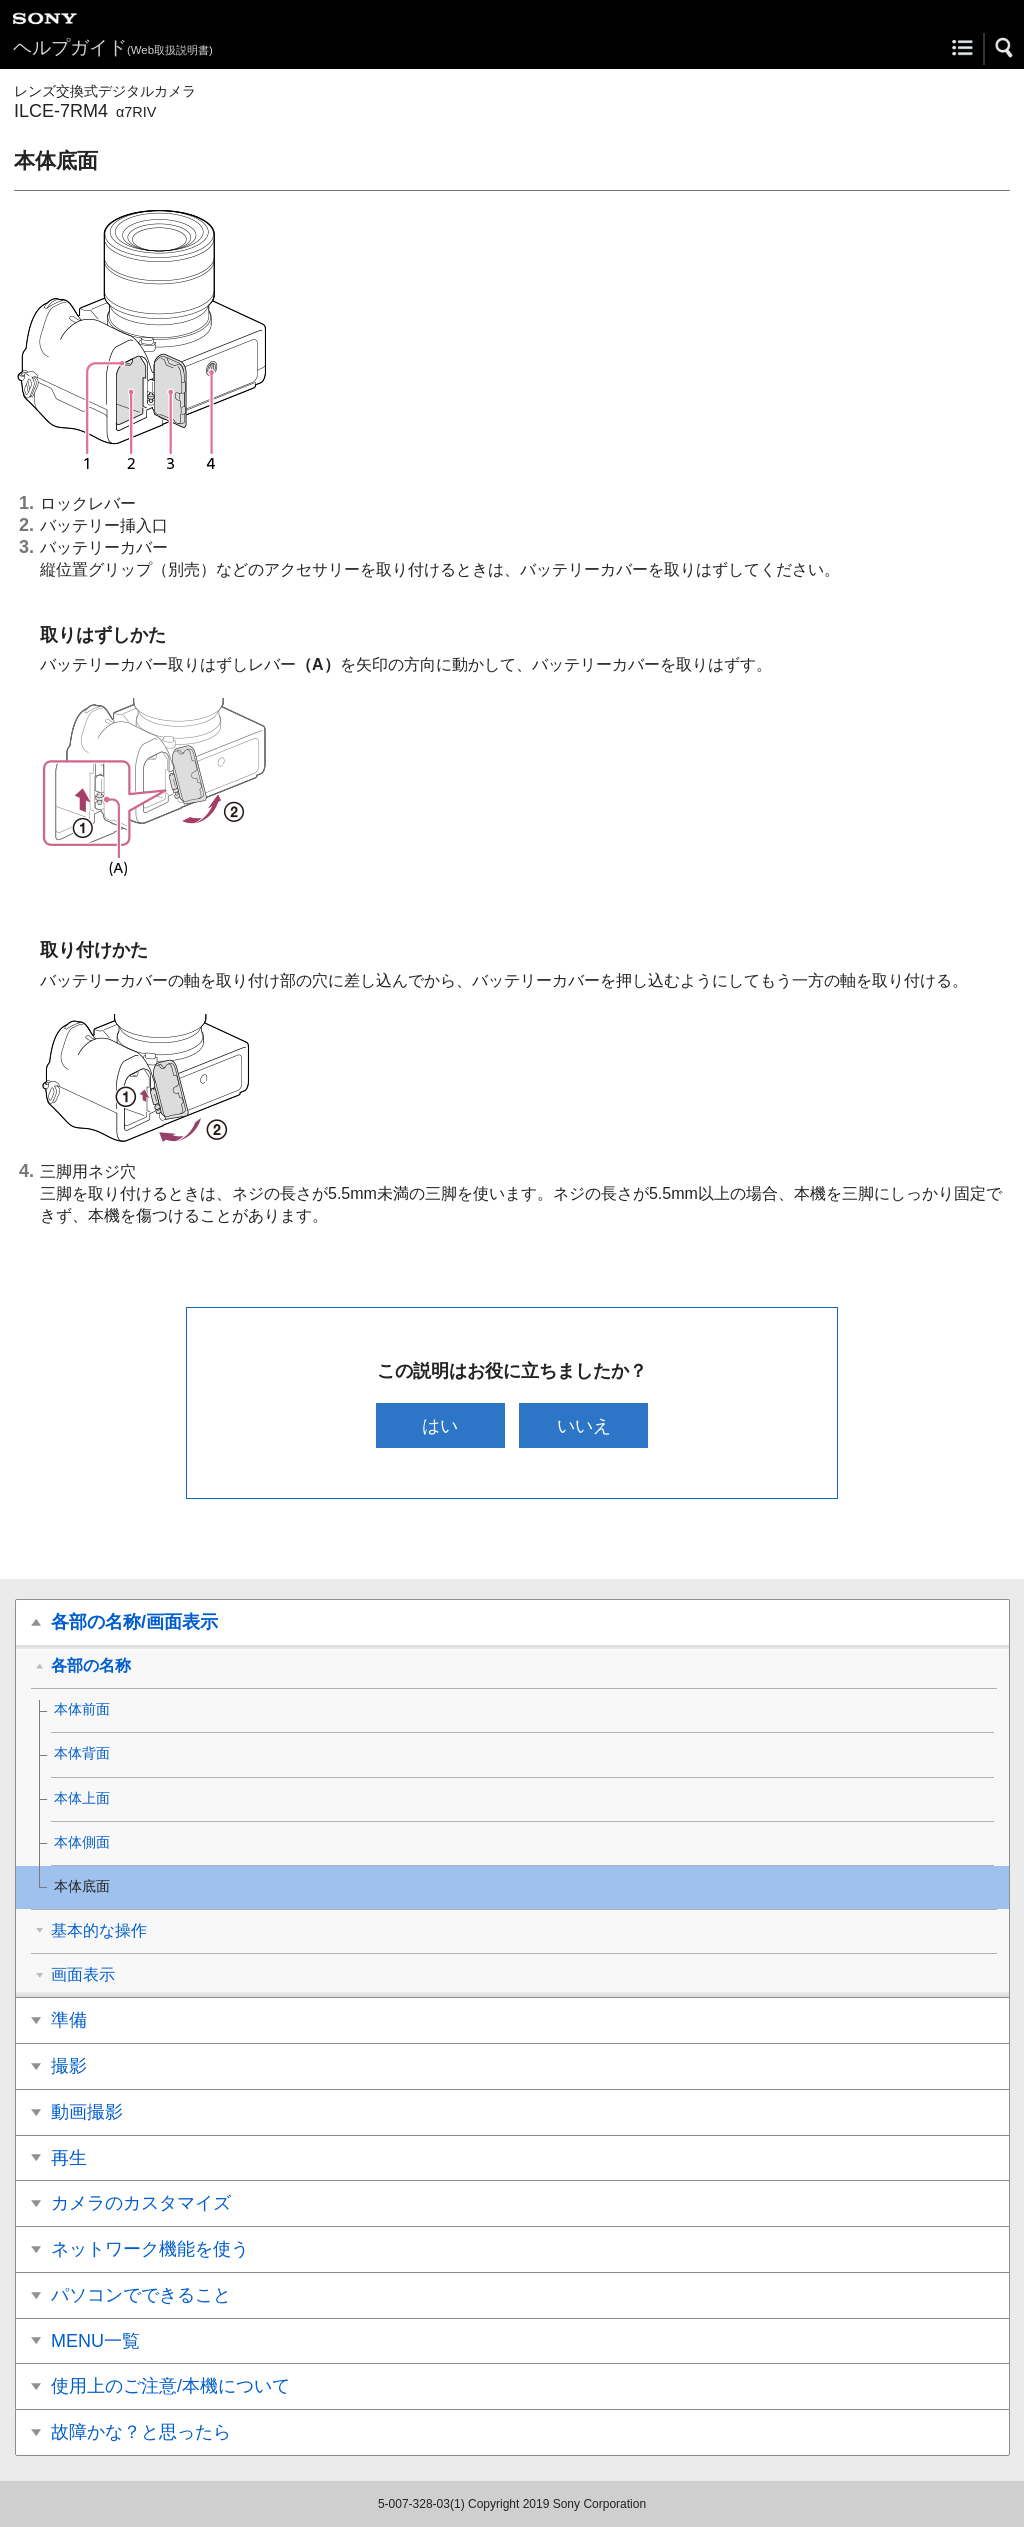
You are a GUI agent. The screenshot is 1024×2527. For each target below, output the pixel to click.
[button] (1005, 48)
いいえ (584, 1425)
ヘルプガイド (113, 47)
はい (440, 1425)
